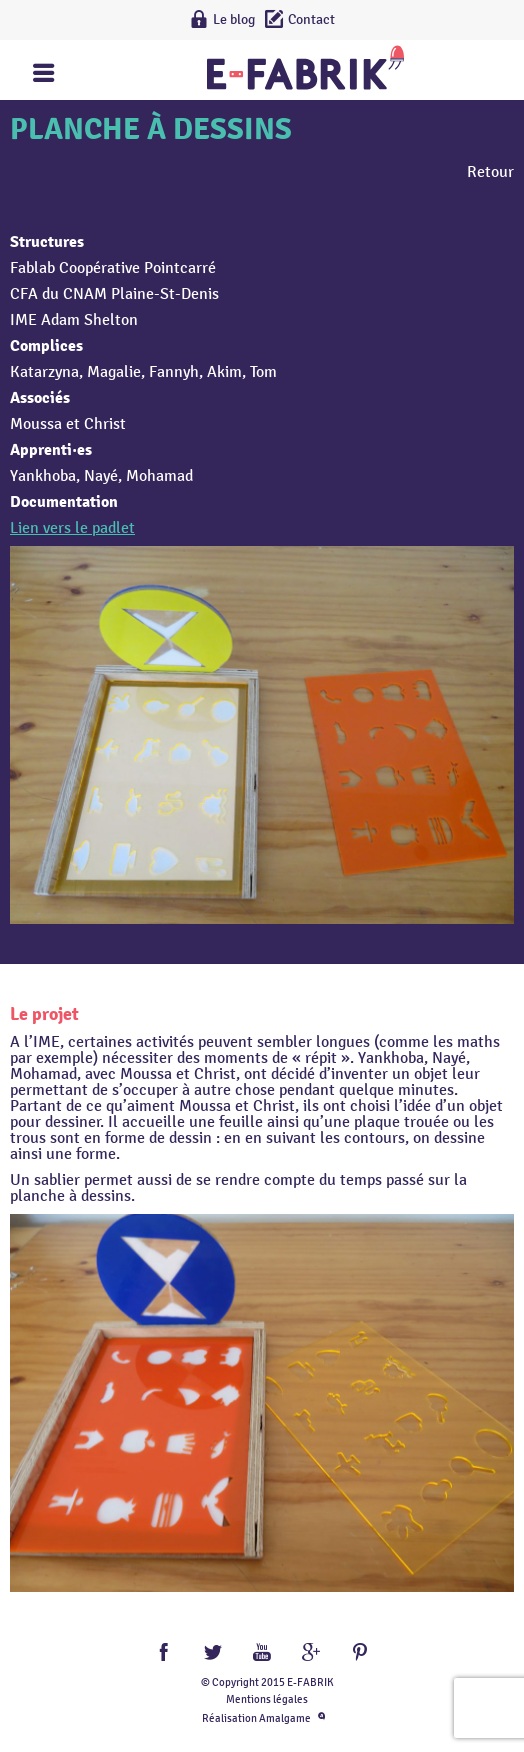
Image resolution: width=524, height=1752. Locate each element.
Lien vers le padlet (72, 528)
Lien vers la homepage (305, 67)
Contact (311, 19)
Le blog (234, 19)
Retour (490, 172)
